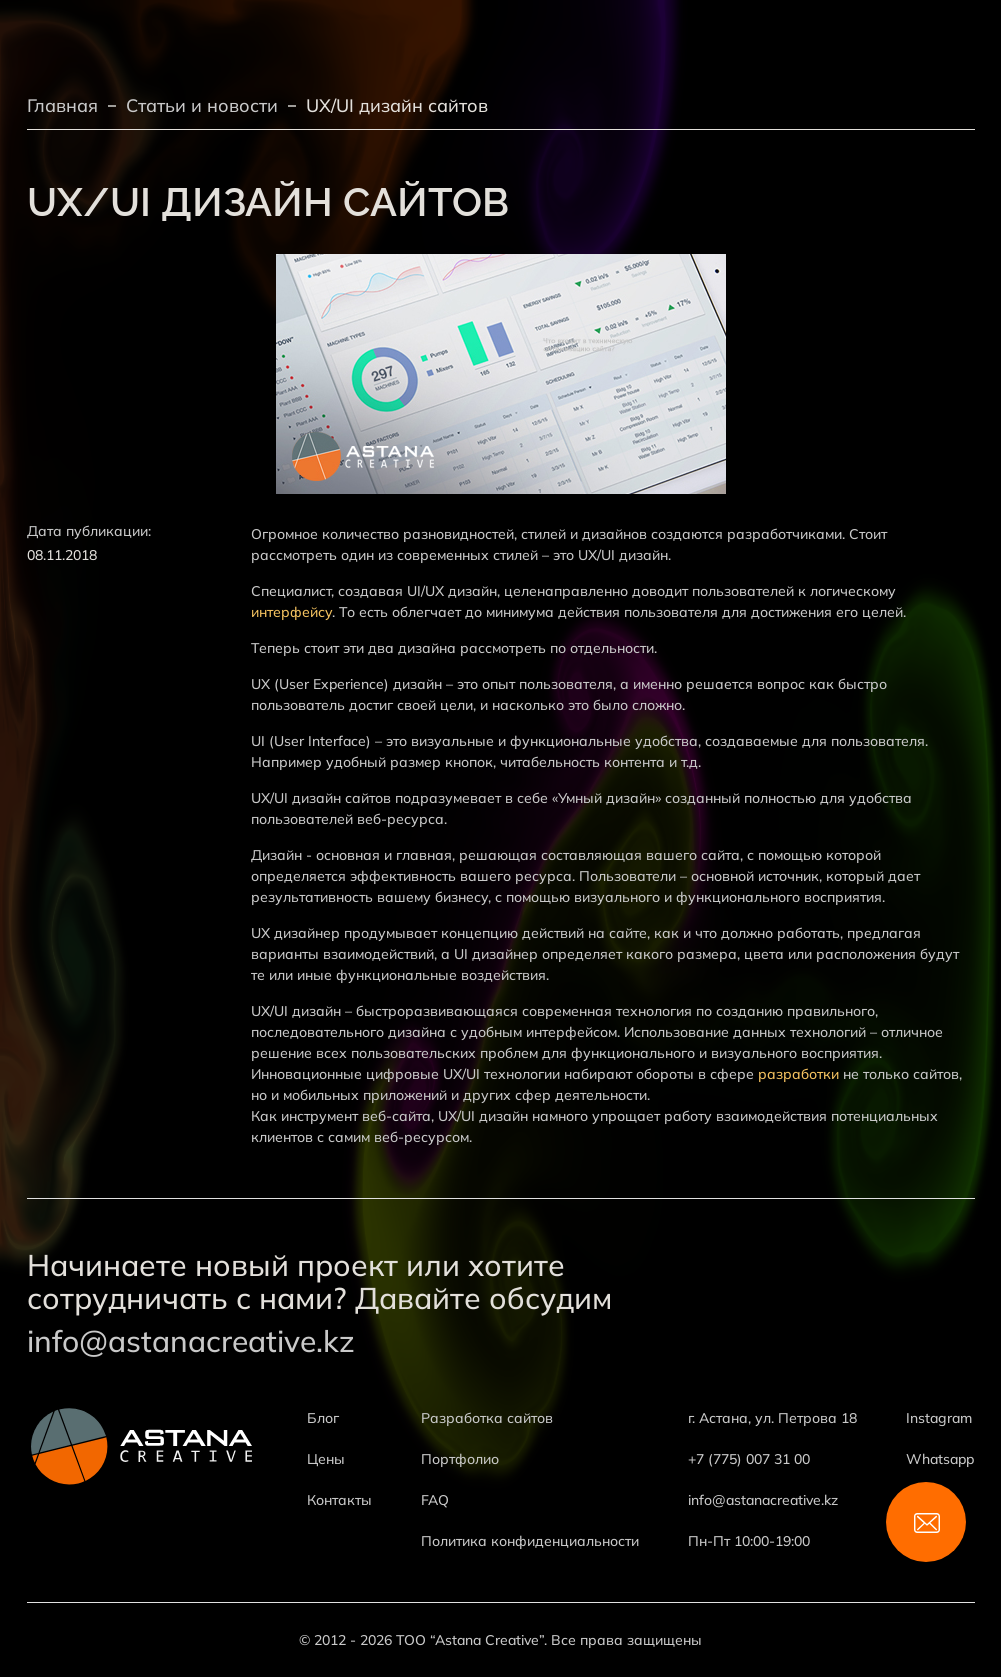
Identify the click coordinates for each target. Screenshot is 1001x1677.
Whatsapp (940, 1459)
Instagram (939, 1418)
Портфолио (460, 1459)
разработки (798, 1074)
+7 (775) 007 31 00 (749, 1459)
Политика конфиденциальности (530, 1541)
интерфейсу (291, 612)
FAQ (435, 1500)
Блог (323, 1418)
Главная (62, 105)
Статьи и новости (202, 105)
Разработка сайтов (487, 1418)
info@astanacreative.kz (191, 1341)
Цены (326, 1459)
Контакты (339, 1500)
